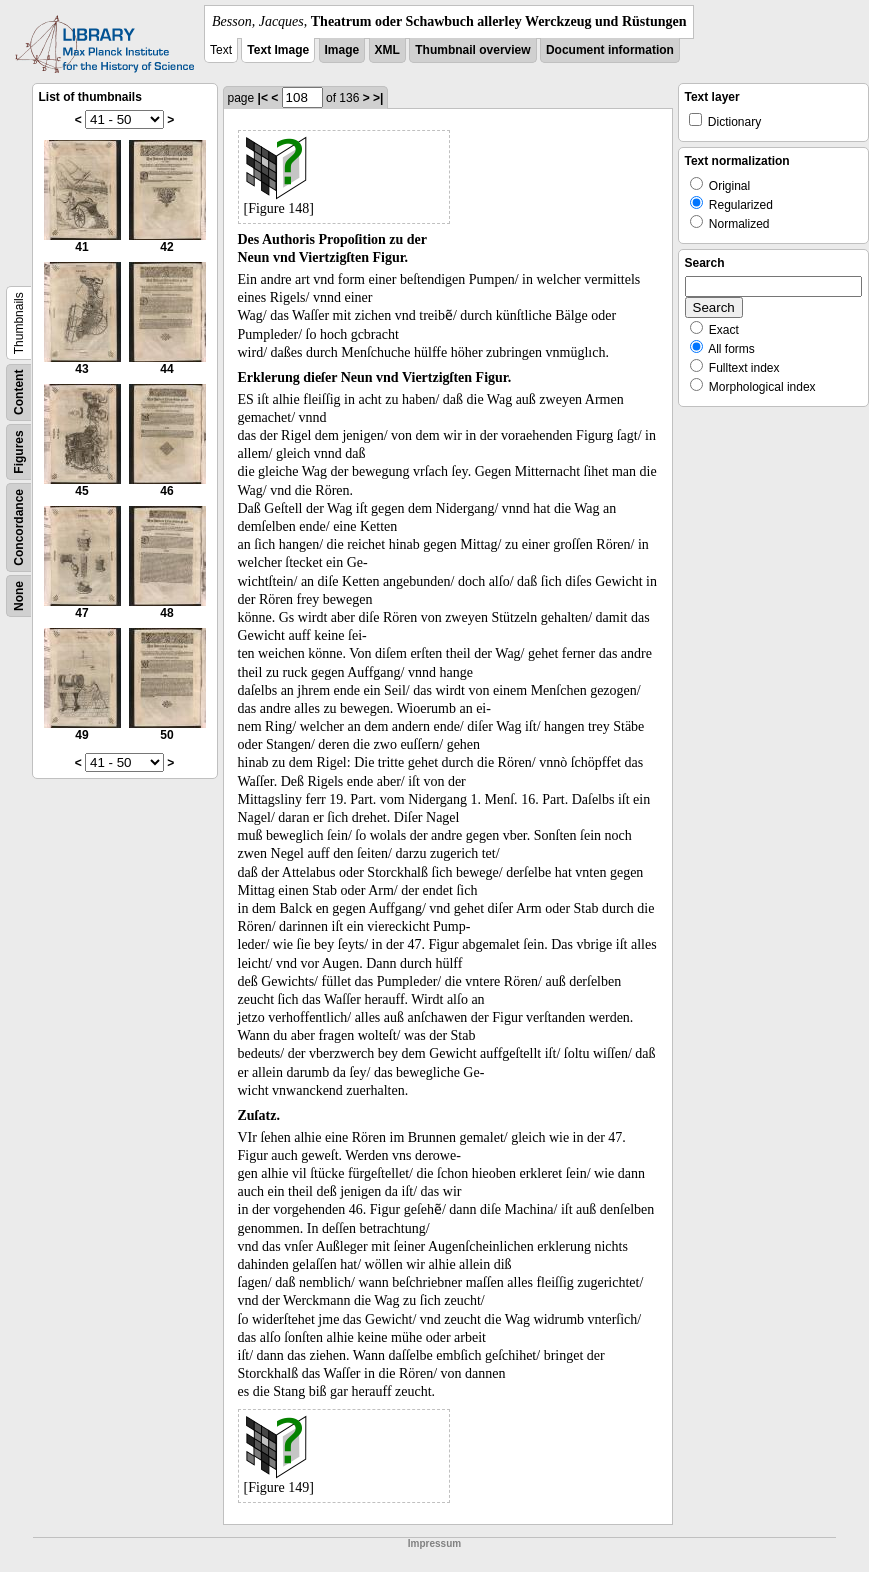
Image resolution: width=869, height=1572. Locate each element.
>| (378, 98)
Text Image (278, 50)
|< (263, 98)
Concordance (19, 527)
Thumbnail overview (472, 50)
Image (342, 50)
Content (19, 392)
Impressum (434, 1543)
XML (387, 50)
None (19, 596)
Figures (19, 451)
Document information (610, 50)
